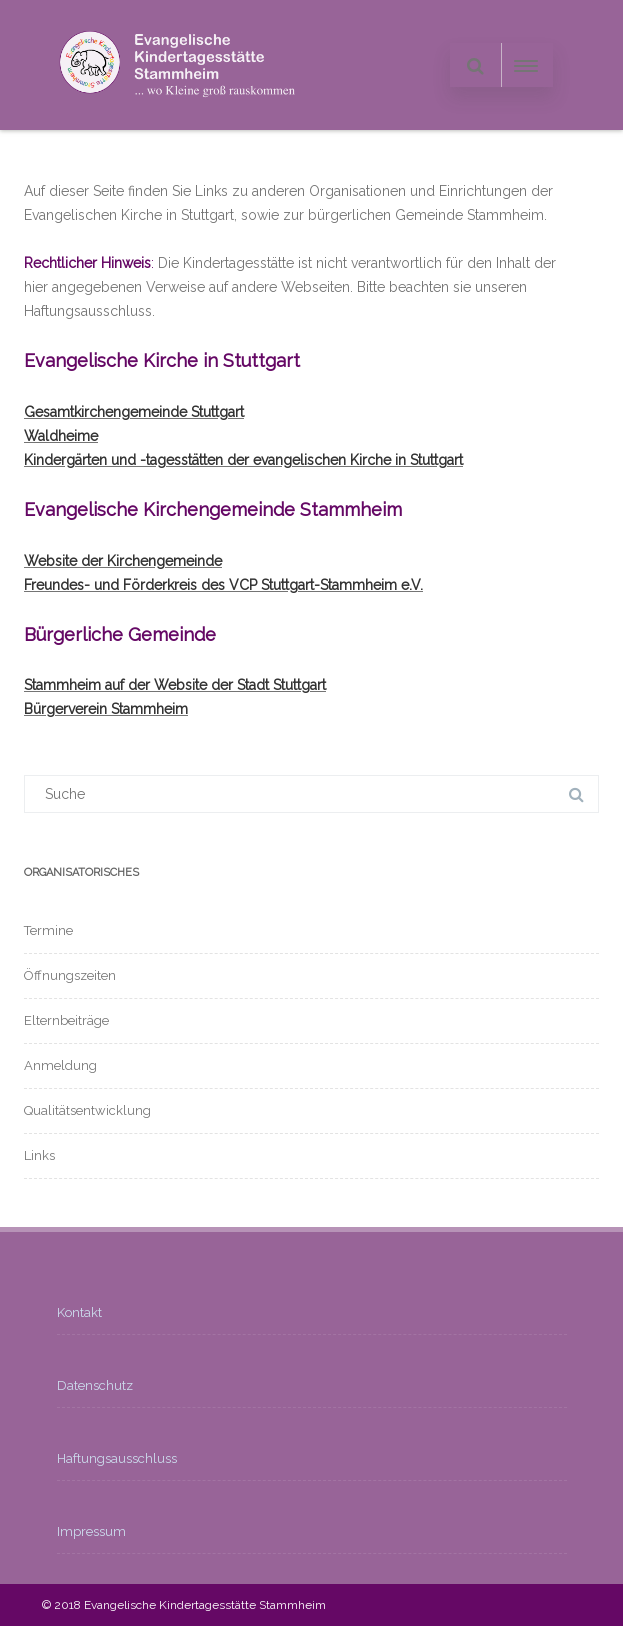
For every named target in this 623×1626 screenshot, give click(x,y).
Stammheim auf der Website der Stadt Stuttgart (175, 685)
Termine (48, 930)
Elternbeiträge (66, 1020)
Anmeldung (60, 1065)
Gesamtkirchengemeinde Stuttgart (134, 412)
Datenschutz (95, 1385)
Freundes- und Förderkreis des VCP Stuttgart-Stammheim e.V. (223, 585)
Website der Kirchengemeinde (123, 561)
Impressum (91, 1531)
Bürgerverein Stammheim (106, 709)
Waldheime (61, 436)
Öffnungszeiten (70, 975)
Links (39, 1155)
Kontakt (79, 1312)
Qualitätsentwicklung (87, 1110)
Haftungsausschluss (117, 1458)
